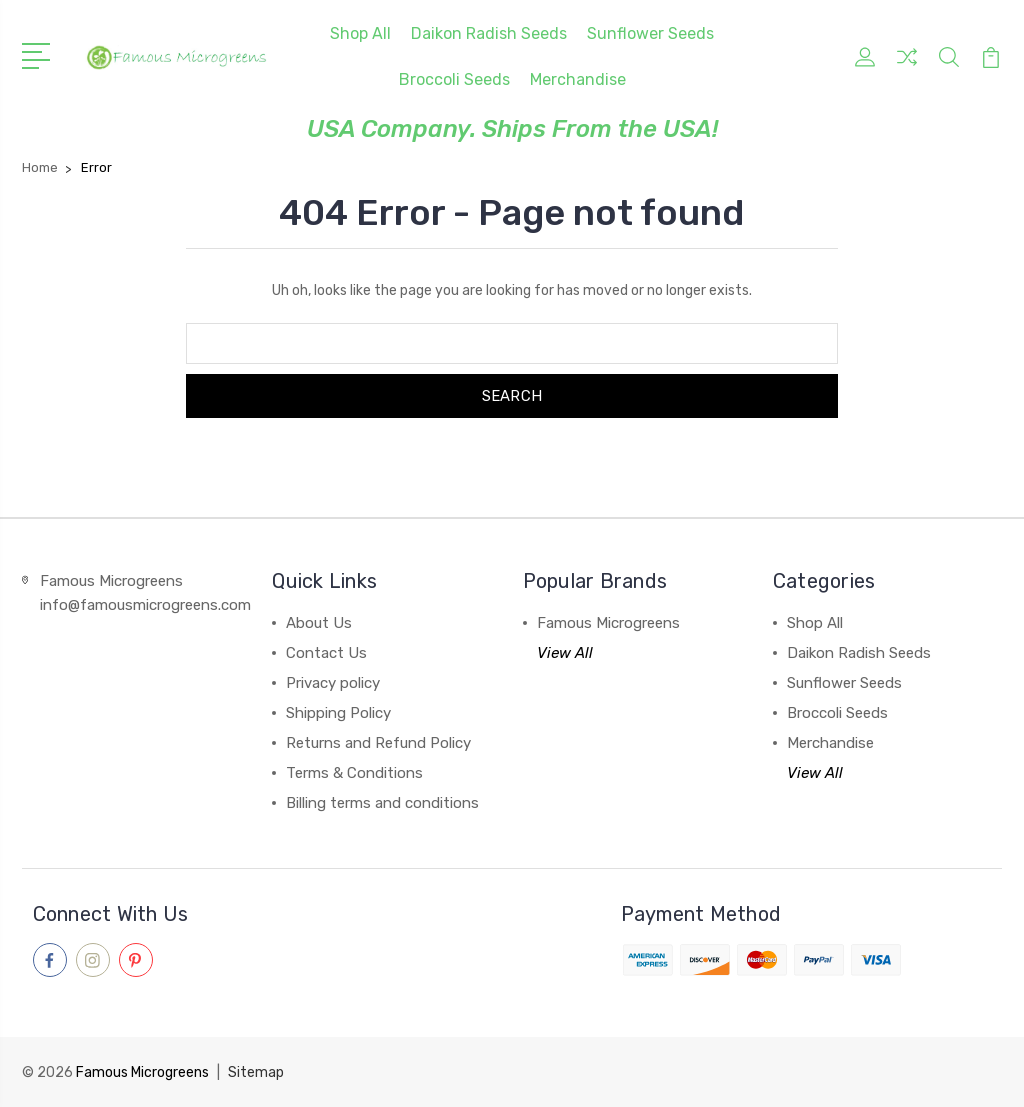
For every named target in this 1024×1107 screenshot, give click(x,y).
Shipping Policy (338, 713)
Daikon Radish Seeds (489, 33)
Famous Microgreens (608, 623)
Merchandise (578, 79)
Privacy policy (333, 683)
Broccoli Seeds (454, 79)
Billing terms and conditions (382, 803)
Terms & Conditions (354, 773)
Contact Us (326, 653)
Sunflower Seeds (650, 33)
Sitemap (256, 1072)
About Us (319, 623)
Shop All (360, 33)
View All (565, 653)
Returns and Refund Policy (378, 743)
